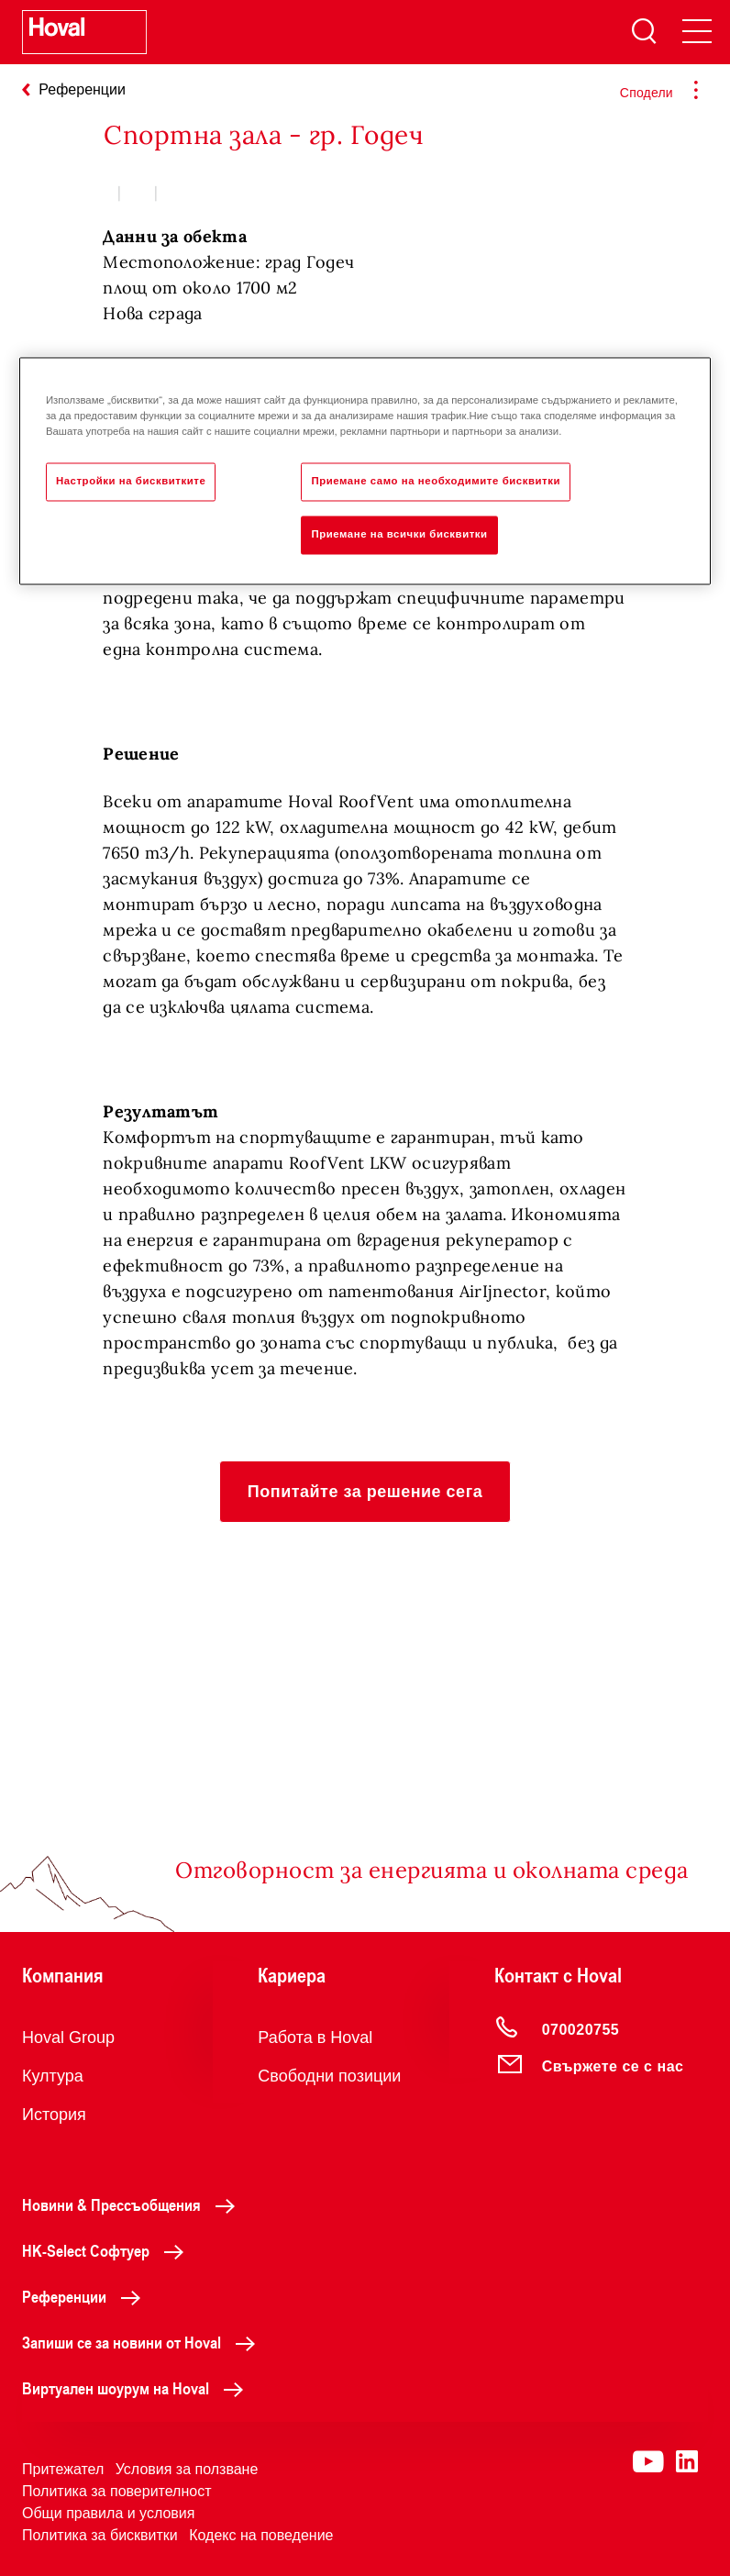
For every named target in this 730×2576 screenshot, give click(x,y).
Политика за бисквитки (100, 2535)
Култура (52, 2076)
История (54, 2114)
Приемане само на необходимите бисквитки (435, 481)
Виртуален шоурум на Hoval (137, 2388)
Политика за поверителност (117, 2491)
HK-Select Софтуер (108, 2250)
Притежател (63, 2469)
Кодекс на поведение (261, 2535)
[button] (365, 1491)
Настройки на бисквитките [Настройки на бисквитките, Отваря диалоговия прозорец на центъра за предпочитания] (130, 481)
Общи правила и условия (108, 2513)
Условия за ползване (187, 2469)
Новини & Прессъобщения (133, 2204)
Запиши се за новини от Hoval (143, 2342)
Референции (86, 2296)
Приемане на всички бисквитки (399, 534)
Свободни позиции (329, 2076)
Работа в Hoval (315, 2037)
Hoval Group (68, 2037)
